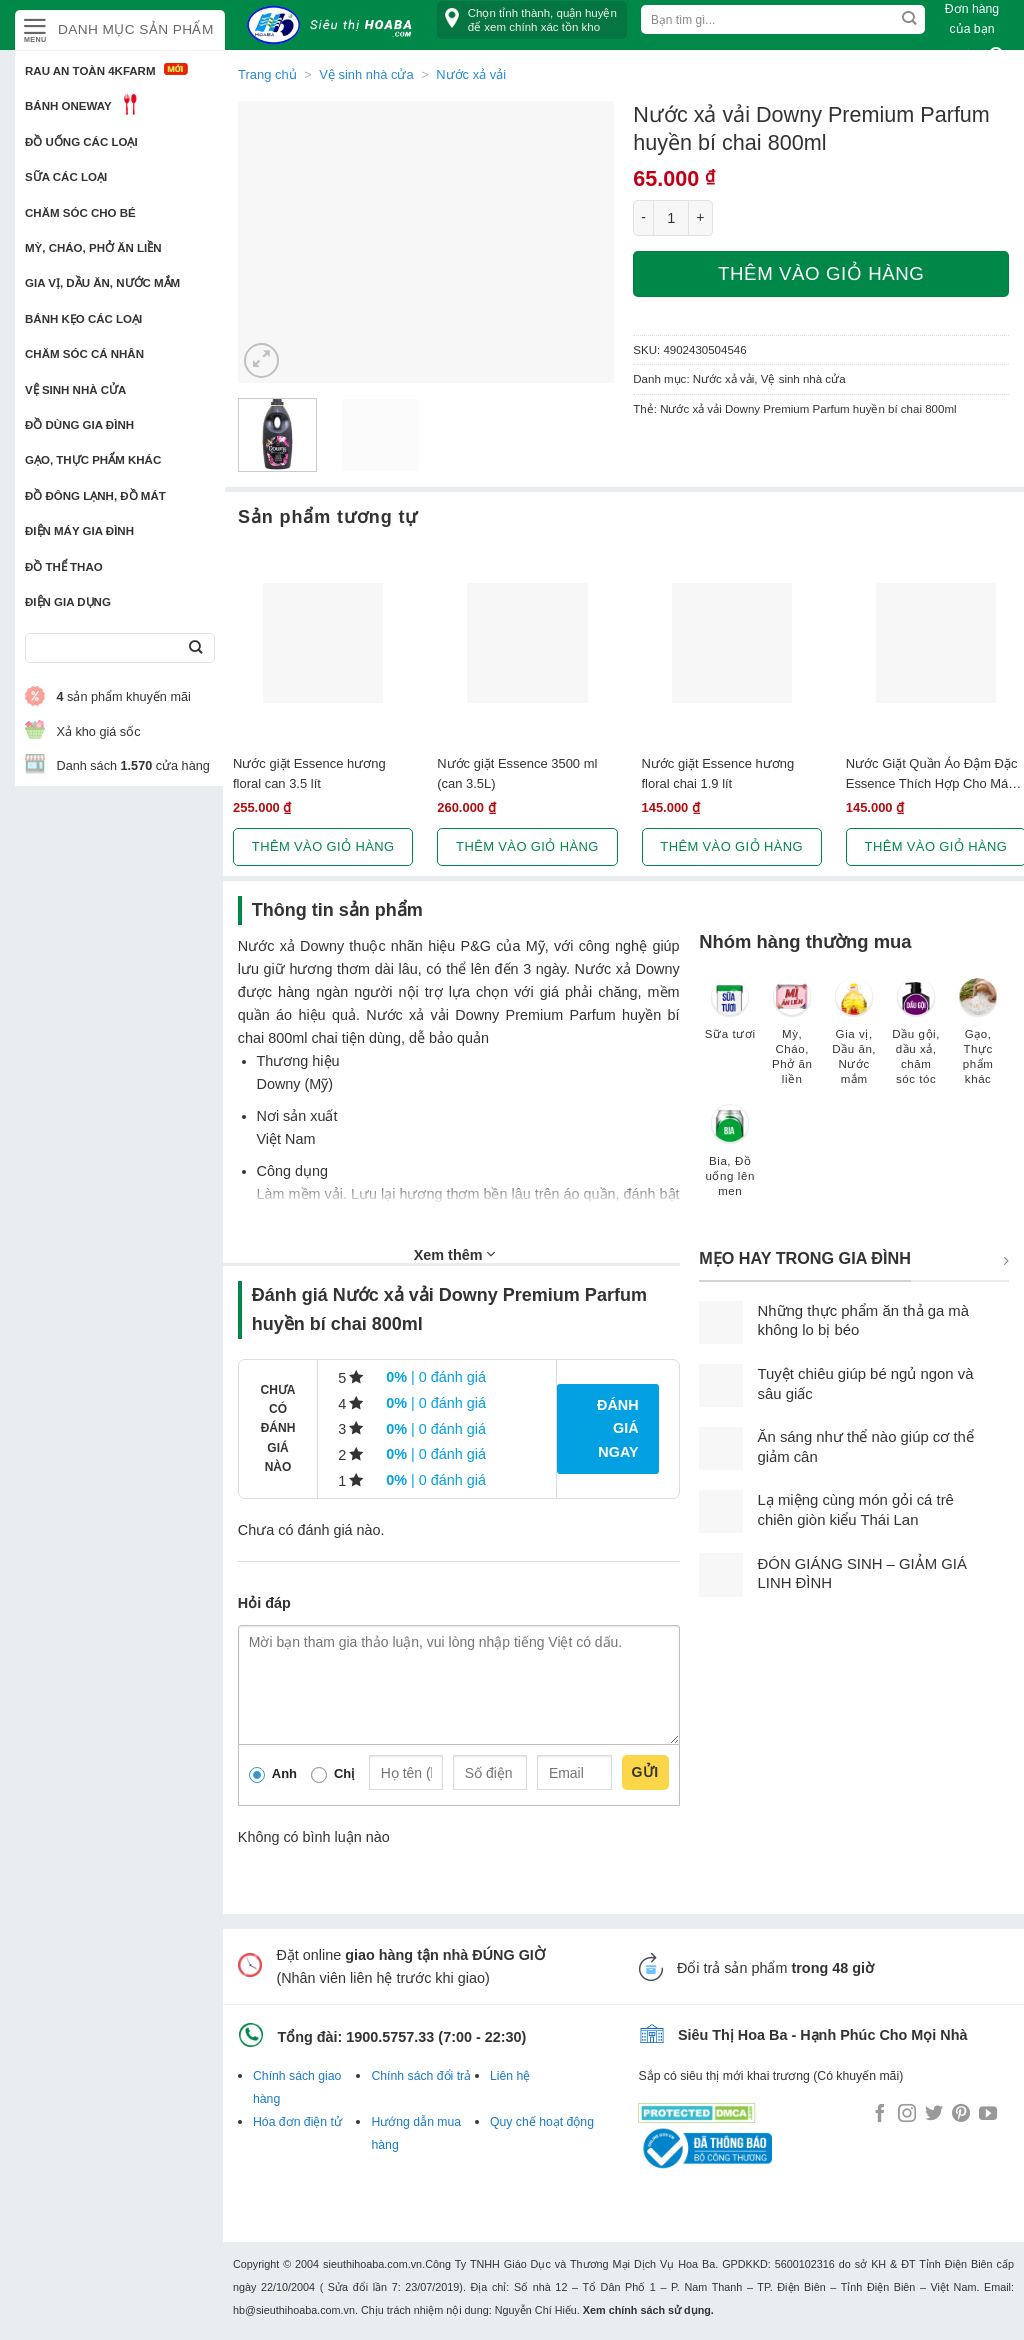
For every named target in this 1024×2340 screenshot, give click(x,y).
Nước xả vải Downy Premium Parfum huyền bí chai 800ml (808, 409)
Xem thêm (455, 1254)
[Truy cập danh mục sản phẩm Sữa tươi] (730, 1019)
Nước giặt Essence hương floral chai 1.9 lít (718, 773)
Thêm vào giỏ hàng (821, 273)
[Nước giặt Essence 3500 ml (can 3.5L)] (527, 643)
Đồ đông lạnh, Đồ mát (95, 496)
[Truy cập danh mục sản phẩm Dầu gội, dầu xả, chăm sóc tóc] (916, 1041)
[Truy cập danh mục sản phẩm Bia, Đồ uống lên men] (730, 1160)
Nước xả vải (724, 379)
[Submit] (195, 648)
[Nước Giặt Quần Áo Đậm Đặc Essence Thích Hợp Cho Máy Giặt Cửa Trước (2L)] (936, 643)
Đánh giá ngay (618, 1428)
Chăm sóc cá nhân (84, 354)
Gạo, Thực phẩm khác (93, 460)
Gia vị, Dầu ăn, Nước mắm (102, 283)
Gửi (645, 1772)
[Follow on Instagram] (907, 2115)
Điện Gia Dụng (68, 602)
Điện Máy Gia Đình (79, 531)
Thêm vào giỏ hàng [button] (323, 846)
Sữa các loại (66, 177)
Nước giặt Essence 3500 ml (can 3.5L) (517, 773)
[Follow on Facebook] (880, 2115)
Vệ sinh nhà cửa (75, 390)
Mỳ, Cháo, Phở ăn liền (93, 248)
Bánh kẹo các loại (83, 319)
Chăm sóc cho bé (80, 213)
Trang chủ (267, 74)
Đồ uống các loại (81, 142)
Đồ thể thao (64, 567)
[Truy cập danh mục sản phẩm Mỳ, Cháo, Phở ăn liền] (792, 1041)
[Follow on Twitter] (934, 2115)
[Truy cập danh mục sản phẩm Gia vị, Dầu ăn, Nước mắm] (854, 1041)
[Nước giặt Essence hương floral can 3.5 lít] (323, 643)
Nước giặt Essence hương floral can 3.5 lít (309, 773)
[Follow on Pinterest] (961, 2115)
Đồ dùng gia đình (79, 425)
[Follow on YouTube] (988, 2115)
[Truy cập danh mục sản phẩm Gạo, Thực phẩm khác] (978, 1041)
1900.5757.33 (390, 2037)
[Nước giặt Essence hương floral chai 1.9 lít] (732, 643)
